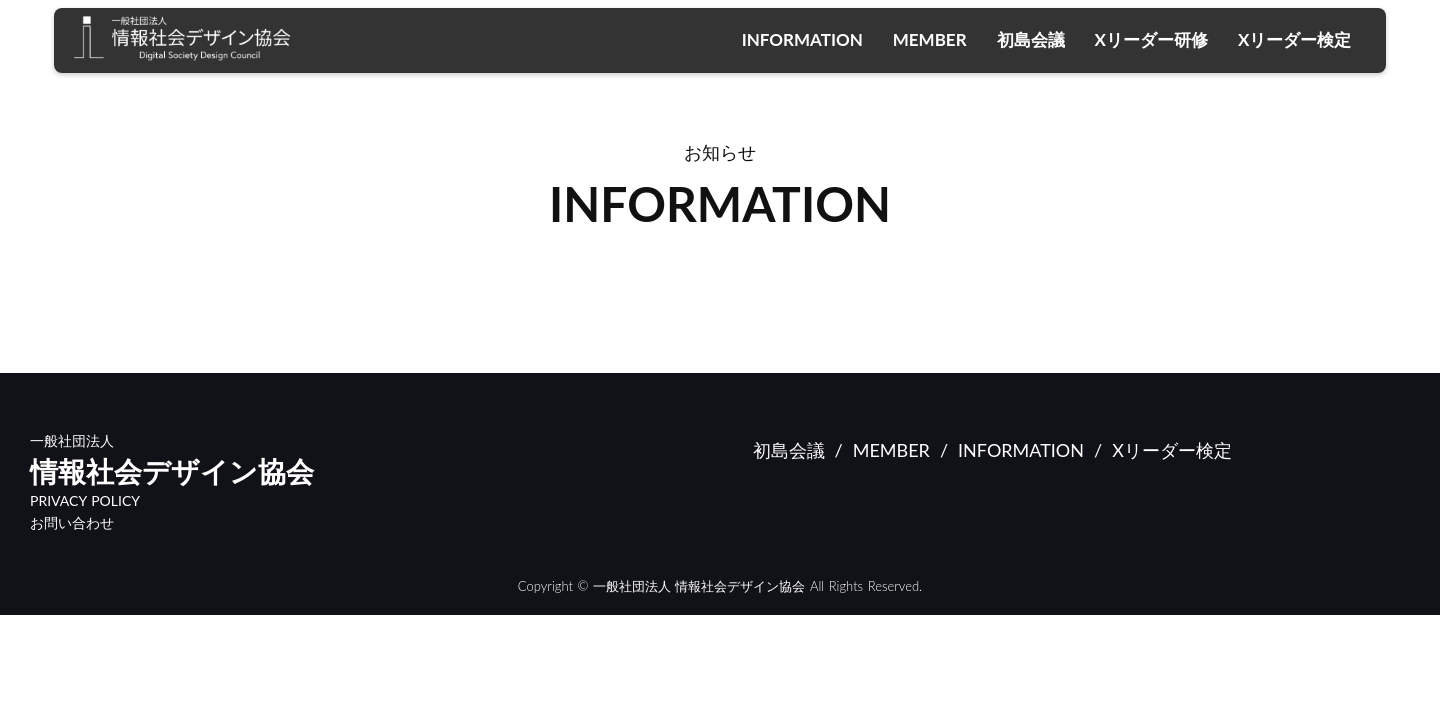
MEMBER (930, 39)
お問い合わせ (72, 523)
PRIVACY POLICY (85, 501)
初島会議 (1031, 39)
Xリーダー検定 (1294, 39)
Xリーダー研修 (1151, 39)
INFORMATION (802, 39)
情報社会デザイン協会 (172, 471)
